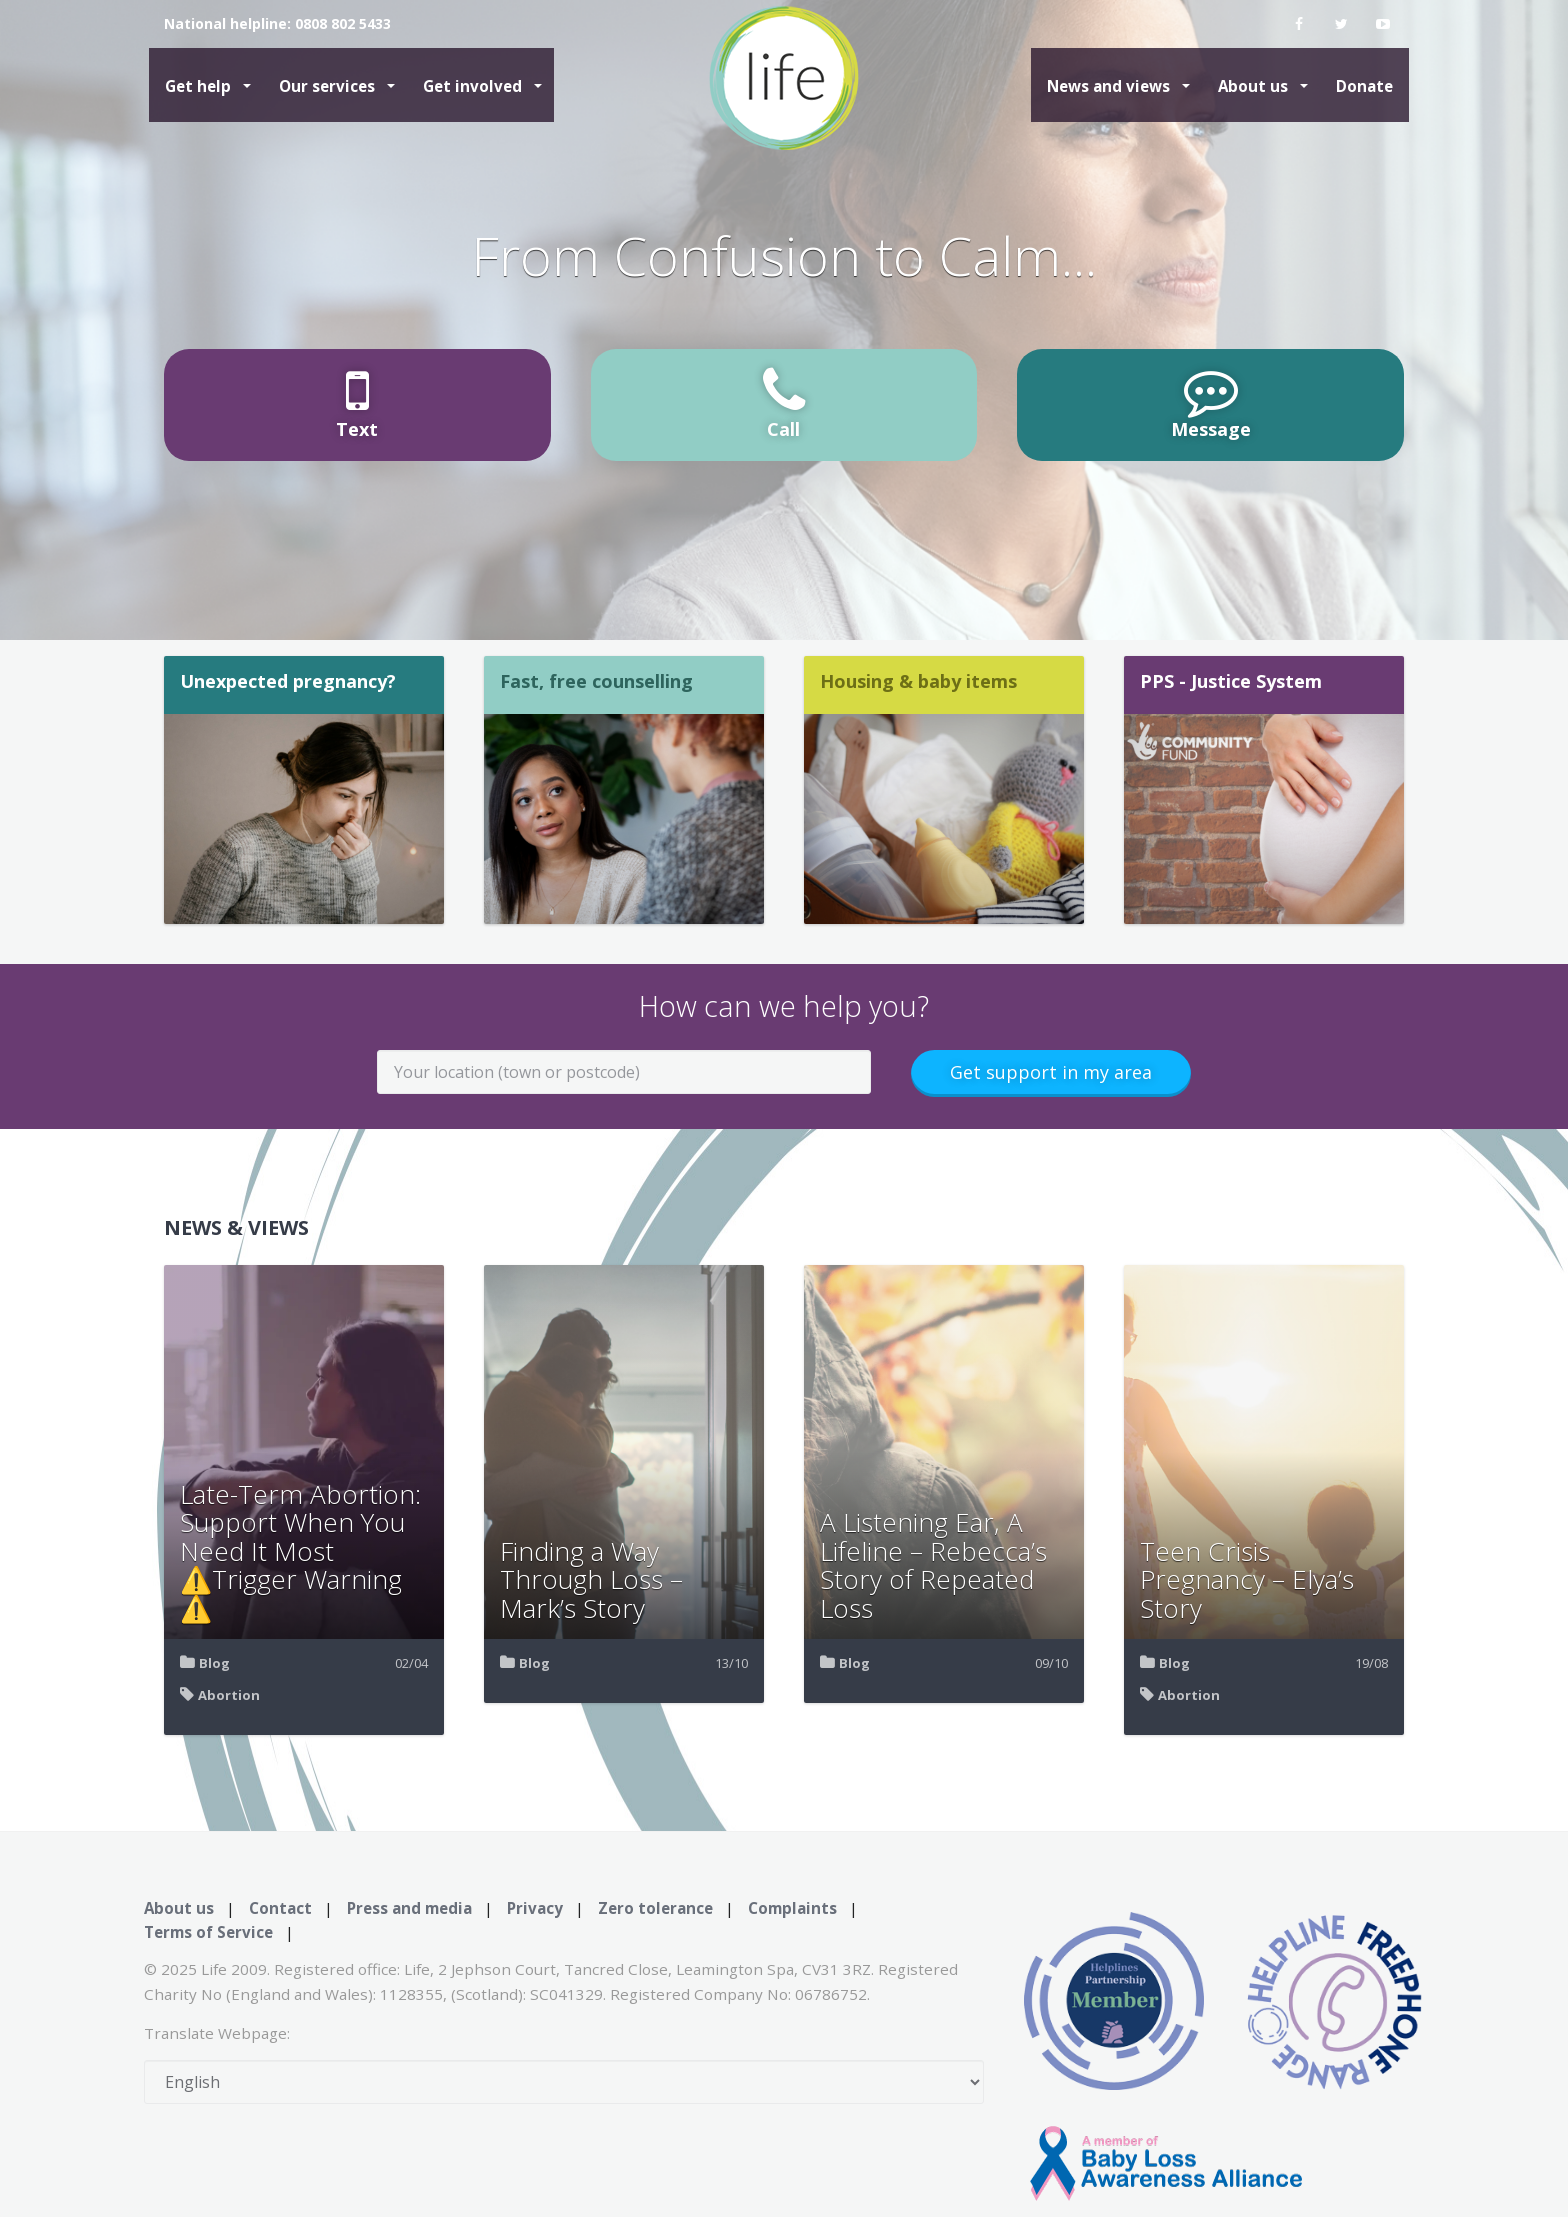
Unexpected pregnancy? (288, 681)
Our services (329, 86)
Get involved (474, 86)
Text (357, 402)
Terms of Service (208, 1932)
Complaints (792, 1908)
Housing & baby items (918, 681)
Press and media (409, 1908)
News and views (1110, 86)
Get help (200, 86)
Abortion (229, 1695)
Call (784, 402)
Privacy (535, 1908)
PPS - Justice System (1231, 681)
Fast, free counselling (596, 681)
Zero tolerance (655, 1908)
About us (1255, 86)
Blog (214, 1663)
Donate (1364, 86)
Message (1211, 402)
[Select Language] (564, 2082)
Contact (280, 1908)
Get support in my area (1051, 1072)
